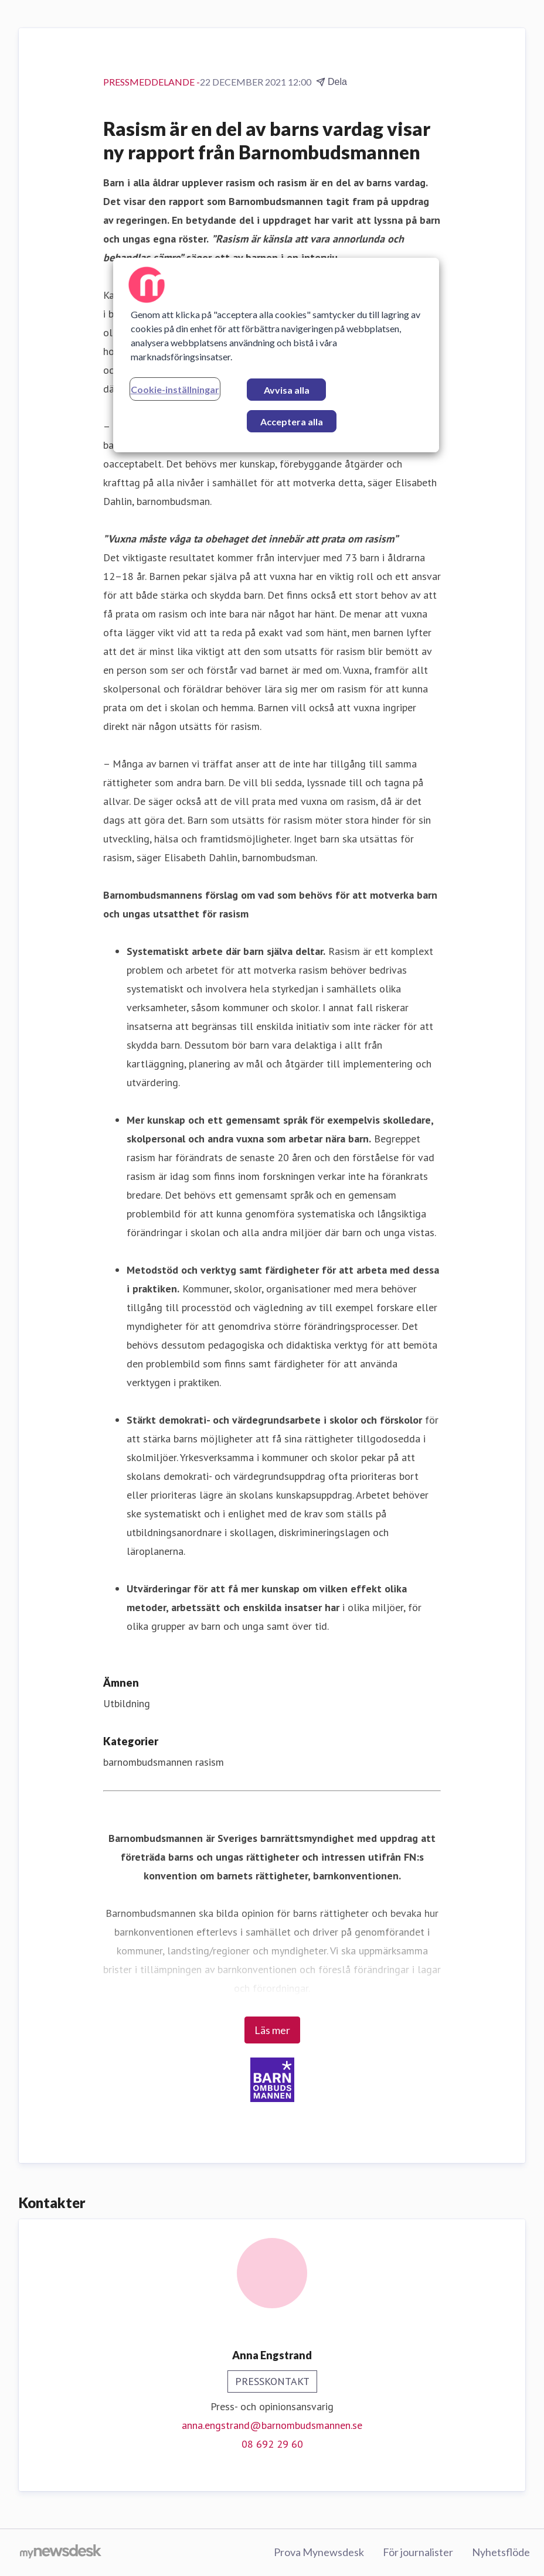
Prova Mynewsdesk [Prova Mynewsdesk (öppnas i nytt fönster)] (319, 2552)
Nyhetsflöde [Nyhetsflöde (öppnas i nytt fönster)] (501, 2552)
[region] (276, 355)
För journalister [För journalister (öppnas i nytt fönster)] (418, 2552)
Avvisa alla (287, 389)
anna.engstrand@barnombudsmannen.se (272, 2425)
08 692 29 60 (272, 2444)
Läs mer (272, 2030)
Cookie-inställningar (175, 389)
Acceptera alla (291, 421)
